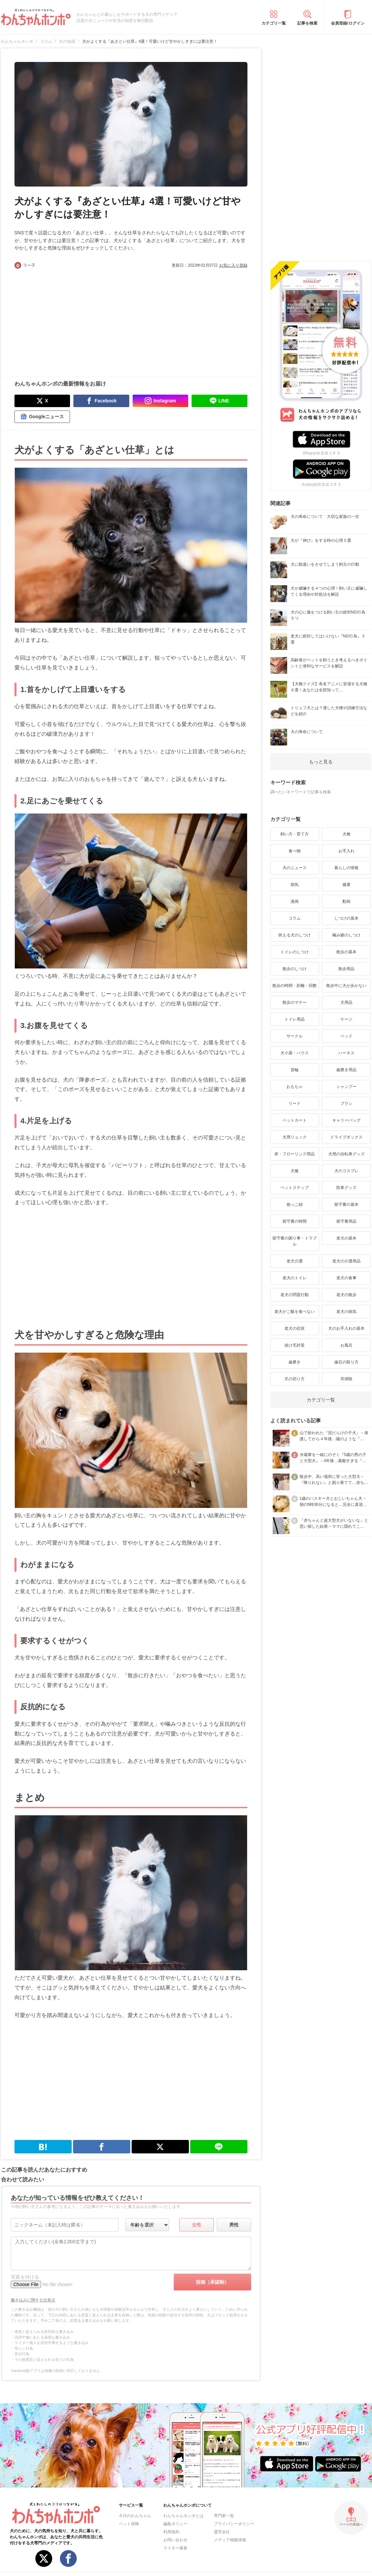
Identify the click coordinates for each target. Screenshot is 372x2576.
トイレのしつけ (294, 952)
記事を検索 (307, 23)
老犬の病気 (346, 1311)
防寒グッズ (346, 1187)
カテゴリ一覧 (274, 23)
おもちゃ (294, 1086)
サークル (294, 1036)
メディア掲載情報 (230, 2540)
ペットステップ (294, 1187)
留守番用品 (346, 1221)
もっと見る (321, 761)
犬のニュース (294, 867)
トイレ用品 (294, 1019)
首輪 (295, 1069)
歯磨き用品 (346, 1069)
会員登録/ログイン (347, 23)
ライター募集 (175, 2548)
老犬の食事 (346, 1278)
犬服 (295, 1170)
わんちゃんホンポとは (183, 2515)
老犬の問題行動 (294, 1294)
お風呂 (346, 1345)
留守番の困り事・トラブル (294, 1241)
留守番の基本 (346, 1204)
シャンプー (346, 1086)
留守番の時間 (294, 1221)
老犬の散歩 (346, 1294)
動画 (346, 901)
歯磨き (295, 1362)
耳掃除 (346, 1379)
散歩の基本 (346, 952)
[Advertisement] (72, 319)
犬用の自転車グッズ (346, 1154)
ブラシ (346, 1103)
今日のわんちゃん (135, 2515)
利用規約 (171, 2532)
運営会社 (222, 2532)
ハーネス (346, 1053)
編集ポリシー (175, 2523)
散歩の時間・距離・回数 (294, 985)
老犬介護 (294, 1261)
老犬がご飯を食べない (294, 1311)
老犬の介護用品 (346, 1261)
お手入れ (346, 851)
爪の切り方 (294, 1379)
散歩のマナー (294, 1002)
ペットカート (294, 1120)
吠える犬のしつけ (294, 935)
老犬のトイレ (294, 1278)
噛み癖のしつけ (346, 935)
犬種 (346, 834)
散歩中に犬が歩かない (346, 985)
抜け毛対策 (294, 1345)
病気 (295, 884)
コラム (295, 918)
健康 (346, 884)
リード (295, 1103)
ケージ (346, 1019)
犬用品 (346, 1002)
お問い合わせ (175, 2540)
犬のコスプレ (346, 1170)
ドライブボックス (346, 1137)
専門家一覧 (224, 2515)
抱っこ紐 (294, 1204)
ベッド (346, 1036)
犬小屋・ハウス (294, 1053)
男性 (234, 2224)
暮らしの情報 (346, 867)
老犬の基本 (346, 1238)
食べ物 (295, 851)
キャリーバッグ (346, 1120)
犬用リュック (294, 1137)
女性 (196, 2224)
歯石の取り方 (346, 1362)
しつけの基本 (346, 918)
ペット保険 (129, 2523)
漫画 (295, 901)
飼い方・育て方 (294, 834)
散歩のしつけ (294, 968)
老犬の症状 (294, 1328)
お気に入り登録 (233, 265)
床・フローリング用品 (294, 1154)
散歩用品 (346, 968)
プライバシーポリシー (234, 2523)
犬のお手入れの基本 (346, 1328)
